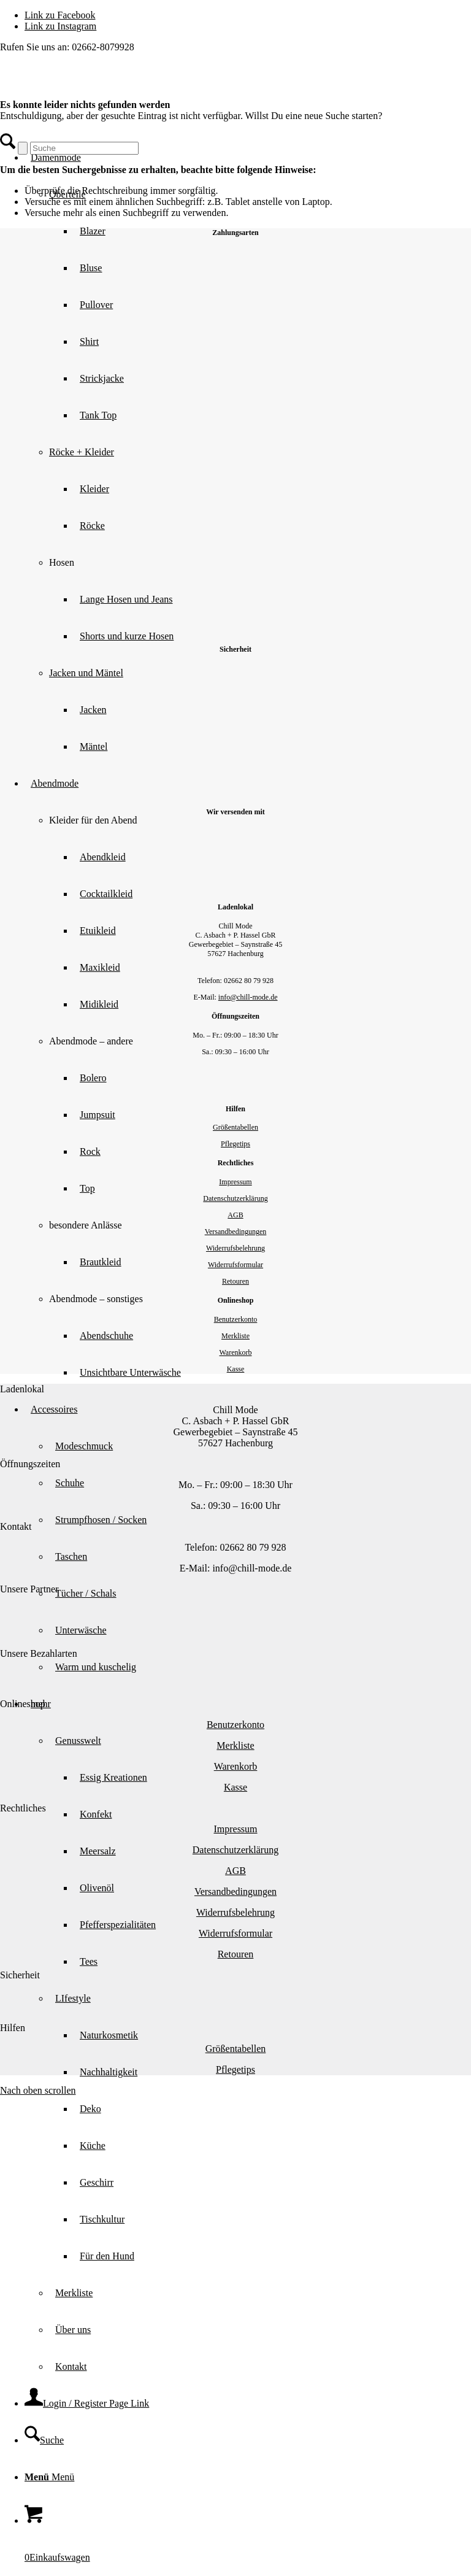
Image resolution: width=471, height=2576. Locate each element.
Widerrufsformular (235, 1264)
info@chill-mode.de (248, 997)
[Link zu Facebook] (60, 15)
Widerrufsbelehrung (235, 1248)
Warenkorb (235, 1352)
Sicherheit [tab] (20, 1975)
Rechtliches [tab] (23, 1808)
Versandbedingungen (236, 1231)
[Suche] (44, 2440)
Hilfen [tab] (12, 2028)
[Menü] (49, 2477)
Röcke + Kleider (81, 452)
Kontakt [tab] (16, 1526)
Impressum (235, 1182)
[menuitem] (260, 2127)
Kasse (236, 1369)
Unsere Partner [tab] (29, 1589)
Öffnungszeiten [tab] (30, 1464)
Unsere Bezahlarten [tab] (38, 1653)
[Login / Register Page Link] (87, 2403)
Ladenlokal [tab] (22, 1389)
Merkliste (235, 1336)
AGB (235, 1215)
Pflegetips (235, 1144)
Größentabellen (235, 1127)
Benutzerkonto (236, 1319)
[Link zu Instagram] (60, 26)
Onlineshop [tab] (22, 1704)
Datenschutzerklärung (235, 1198)
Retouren (235, 1281)
